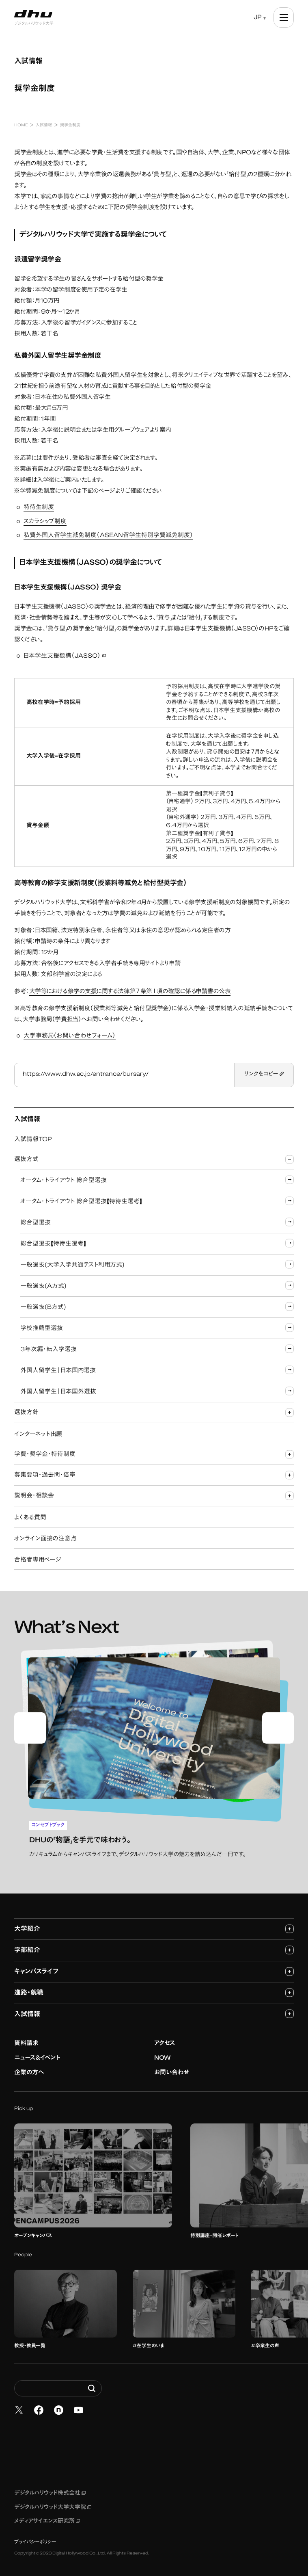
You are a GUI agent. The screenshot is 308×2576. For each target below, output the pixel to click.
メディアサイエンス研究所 (47, 2517)
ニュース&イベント (37, 2054)
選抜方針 (154, 1412)
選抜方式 (154, 1159)
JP (258, 18)
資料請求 (26, 2039)
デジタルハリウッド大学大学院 (52, 2503)
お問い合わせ (171, 2068)
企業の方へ (29, 2068)
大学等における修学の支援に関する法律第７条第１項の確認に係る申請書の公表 (130, 992)
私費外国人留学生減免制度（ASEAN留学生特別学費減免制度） (108, 536)
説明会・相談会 (154, 1496)
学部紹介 (154, 1945)
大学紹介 (154, 1924)
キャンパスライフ (154, 1967)
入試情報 (154, 2009)
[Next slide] (278, 1726)
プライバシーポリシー (35, 2537)
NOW (162, 2054)
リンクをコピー (264, 1074)
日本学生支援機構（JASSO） (65, 656)
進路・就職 (154, 1988)
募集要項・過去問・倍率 (154, 1475)
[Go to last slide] (30, 1726)
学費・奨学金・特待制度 (154, 1454)
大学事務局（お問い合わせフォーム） (70, 1036)
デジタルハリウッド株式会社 (50, 2489)
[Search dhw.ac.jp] (58, 2384)
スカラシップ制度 (45, 522)
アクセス (164, 2039)
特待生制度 (39, 508)
